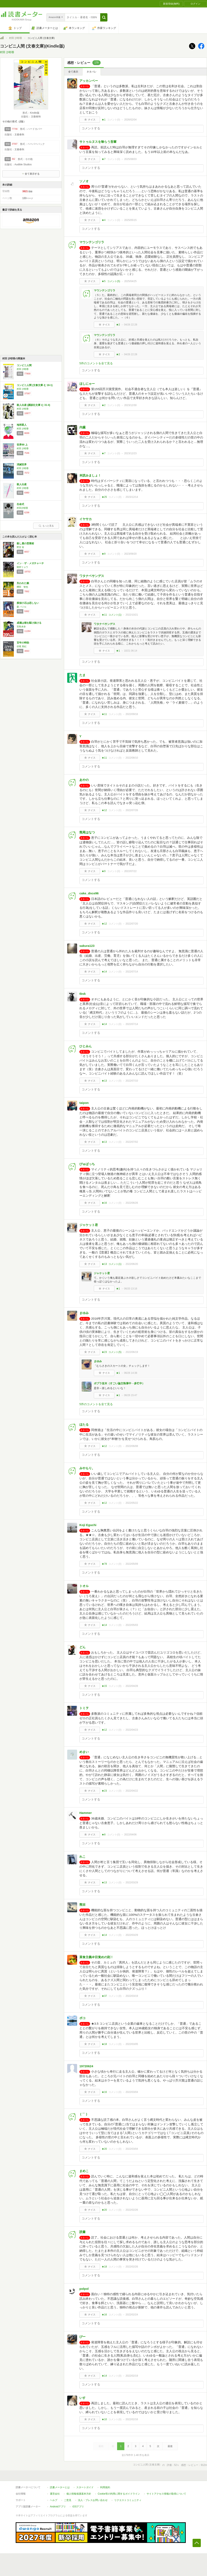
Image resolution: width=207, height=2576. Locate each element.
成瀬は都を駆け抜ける (29, 622)
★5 (104, 281)
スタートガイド (85, 2487)
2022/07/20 (132, 923)
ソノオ (84, 181)
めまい (84, 1752)
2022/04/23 (132, 1730)
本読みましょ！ (90, 475)
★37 (104, 1996)
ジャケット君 (88, 1225)
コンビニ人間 (24, 365)
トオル (84, 1586)
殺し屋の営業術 (25, 543)
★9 (104, 553)
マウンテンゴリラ (91, 242)
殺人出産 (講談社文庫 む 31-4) (33, 405)
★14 (104, 971)
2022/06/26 (132, 1203)
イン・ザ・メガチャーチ (30, 563)
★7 (104, 159)
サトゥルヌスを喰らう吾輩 (97, 141)
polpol (84, 2288)
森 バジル (21, 606)
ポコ (82, 2018)
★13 (104, 1080)
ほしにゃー (87, 383)
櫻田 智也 (22, 587)
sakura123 (86, 945)
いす (82, 2398)
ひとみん (85, 1046)
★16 (104, 1202)
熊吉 (82, 1904)
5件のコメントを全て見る (96, 363)
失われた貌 (23, 583)
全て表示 (73, 71)
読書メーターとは (60, 2487)
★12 (104, 810)
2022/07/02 (132, 1142)
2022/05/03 (132, 1625)
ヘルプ (53, 2500)
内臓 (82, 427)
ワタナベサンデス (91, 576)
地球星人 (22, 424)
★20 (104, 2148)
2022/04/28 (132, 1686)
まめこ (84, 2171)
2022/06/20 (132, 1264)
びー (82, 2336)
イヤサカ (85, 519)
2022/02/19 (132, 2376)
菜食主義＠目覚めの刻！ (96, 1957)
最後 (170, 2446)
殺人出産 (22, 484)
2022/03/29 (132, 1882)
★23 (104, 1352)
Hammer (85, 1813)
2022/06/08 (132, 1446)
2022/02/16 (132, 2419)
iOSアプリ (78, 2506)
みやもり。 (87, 1468)
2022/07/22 (130, 871)
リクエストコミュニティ (127, 2500)
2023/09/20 (130, 554)
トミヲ (84, 1708)
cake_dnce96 (89, 893)
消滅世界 (22, 464)
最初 (101, 2446)
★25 (104, 497)
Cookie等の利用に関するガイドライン (119, 2494)
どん (82, 1647)
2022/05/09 (132, 1564)
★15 (104, 1686)
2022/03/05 (132, 2044)
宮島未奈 (21, 626)
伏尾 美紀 (21, 646)
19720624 (86, 2066)
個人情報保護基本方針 (78, 2494)
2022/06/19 (132, 1352)
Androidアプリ (58, 2506)
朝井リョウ (22, 567)
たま (82, 675)
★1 (104, 119)
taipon (84, 1103)
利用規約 (105, 2487)
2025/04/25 (130, 281)
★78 (104, 1563)
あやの (84, 780)
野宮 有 (20, 547)
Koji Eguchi (87, 1525)
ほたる (84, 1424)
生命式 (20, 504)
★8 (104, 1834)
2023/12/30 (130, 405)
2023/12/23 (130, 453)
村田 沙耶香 (15, 38)
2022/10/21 (132, 615)
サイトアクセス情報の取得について (166, 2494)
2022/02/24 (132, 2314)
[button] (103, 17)
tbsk (82, 993)
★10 (104, 2419)
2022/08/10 (132, 758)
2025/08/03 (130, 159)
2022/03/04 (132, 2092)
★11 (104, 614)
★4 (104, 220)
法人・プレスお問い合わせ (93, 2500)
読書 (82, 2232)
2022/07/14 (132, 971)
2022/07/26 (132, 810)
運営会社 (55, 2494)
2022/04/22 (132, 1791)
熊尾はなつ (87, 832)
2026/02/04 (130, 119)
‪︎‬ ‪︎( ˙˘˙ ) (83, 2114)
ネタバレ (91, 71)
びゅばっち (87, 1164)
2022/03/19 (132, 1996)
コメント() (113, 119)
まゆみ (84, 1313)
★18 (104, 2044)
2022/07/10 (132, 1080)
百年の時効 (23, 642)
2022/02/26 (132, 2210)
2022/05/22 (132, 1503)
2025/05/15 (130, 220)
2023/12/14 (132, 497)
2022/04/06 (130, 1834)
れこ (82, 1856)
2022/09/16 (132, 714)
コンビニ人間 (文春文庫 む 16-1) (35, 385)
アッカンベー (88, 80)
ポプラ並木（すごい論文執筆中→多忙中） (119, 1383)
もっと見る (46, 525)
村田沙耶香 (22, 508)
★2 (118, 324)
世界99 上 (22, 444)
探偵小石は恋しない (28, 603)
